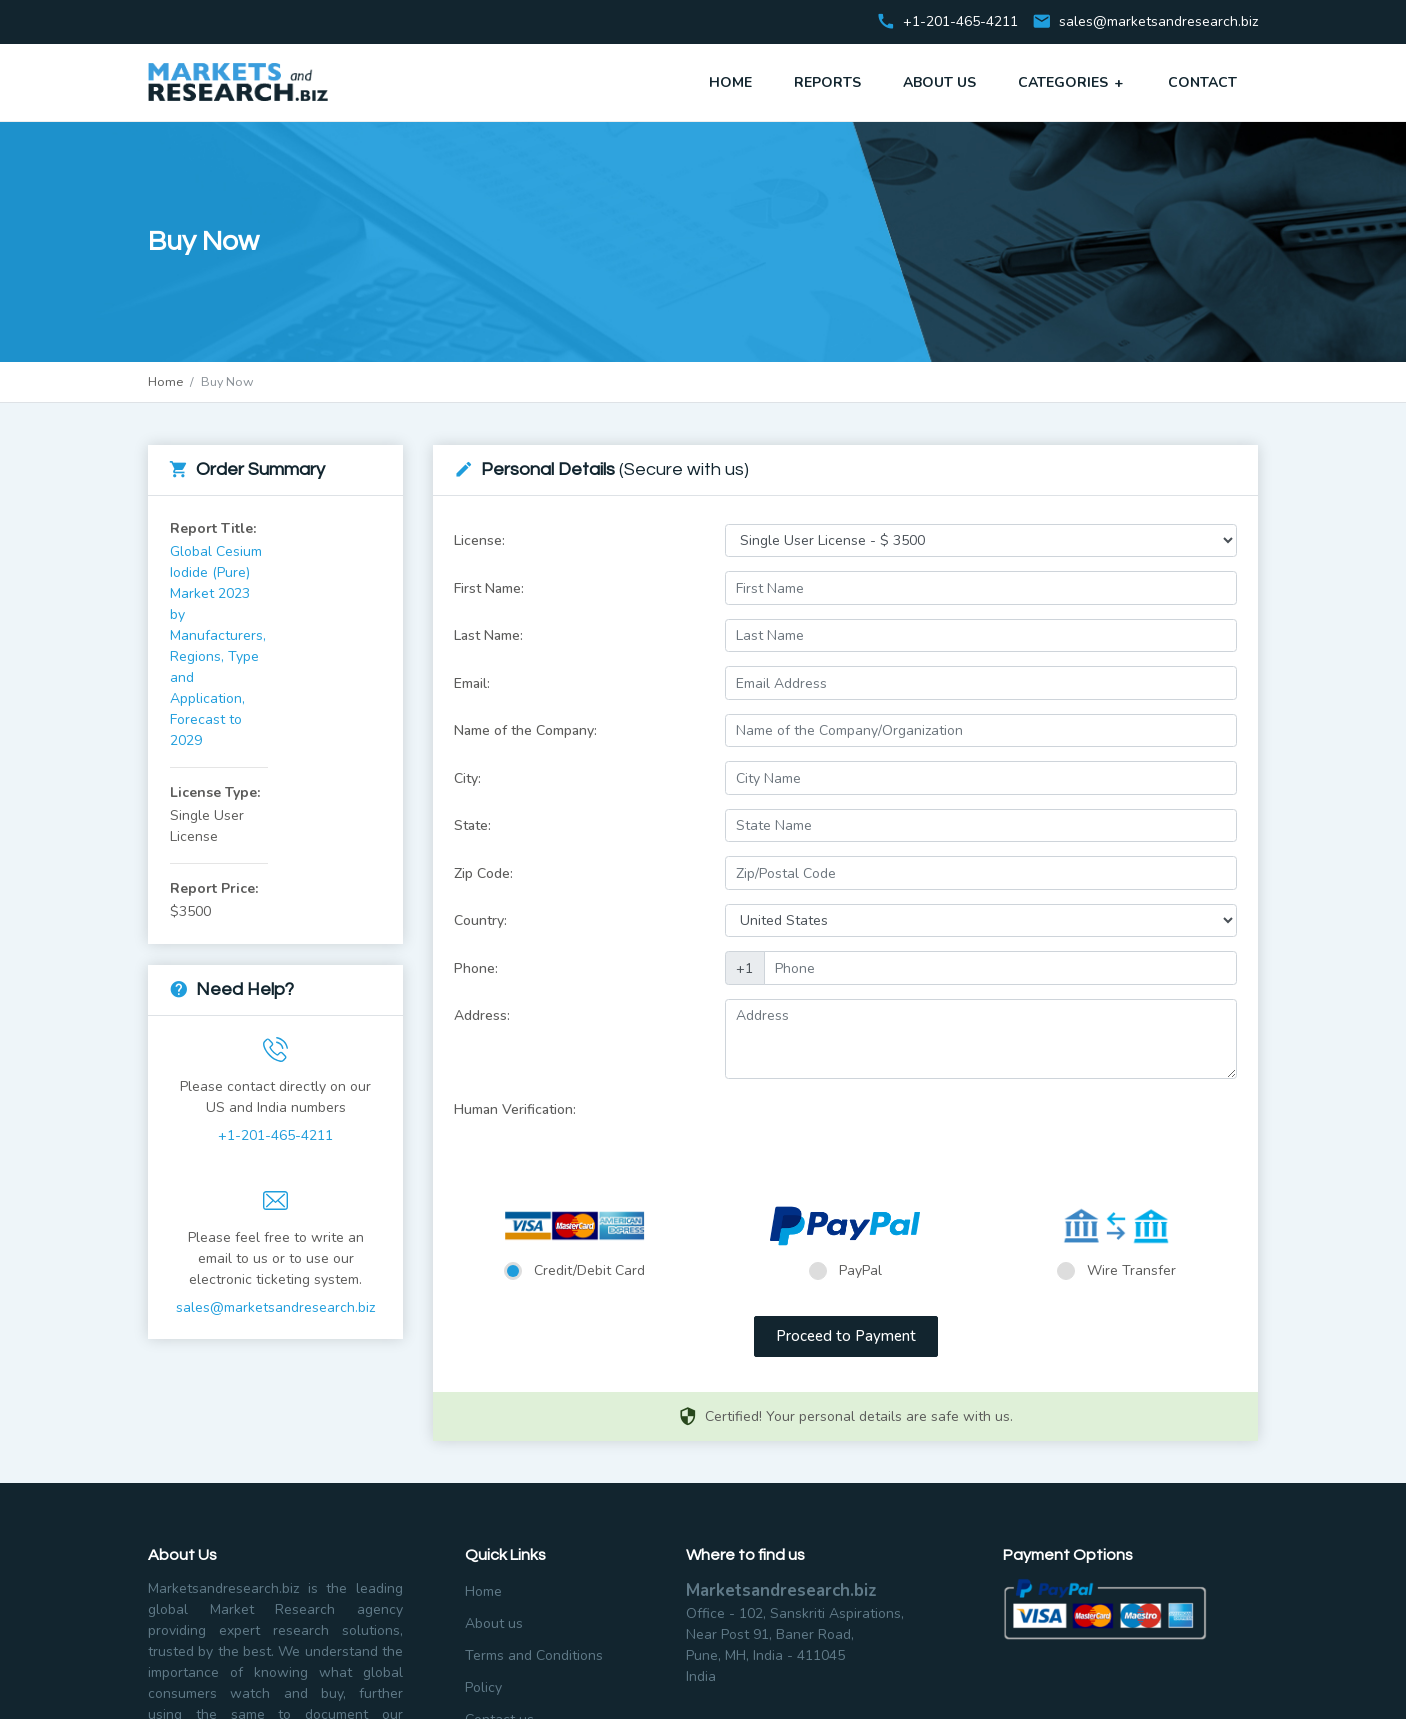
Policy (483, 1687)
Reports (827, 82)
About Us (939, 82)
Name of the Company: (525, 730)
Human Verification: (515, 1109)
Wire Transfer (1131, 1270)
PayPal (860, 1270)
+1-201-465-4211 (275, 1135)
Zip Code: (483, 873)
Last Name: (488, 635)
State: (472, 825)
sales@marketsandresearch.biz (1158, 22)
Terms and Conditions (534, 1655)
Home (730, 82)
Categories (1072, 82)
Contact (1202, 82)
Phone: (476, 968)
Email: (472, 683)
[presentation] (877, 1132)
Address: (482, 1015)
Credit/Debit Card (589, 1270)
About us (494, 1623)
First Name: (489, 588)
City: (467, 778)
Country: (480, 920)
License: (479, 540)
